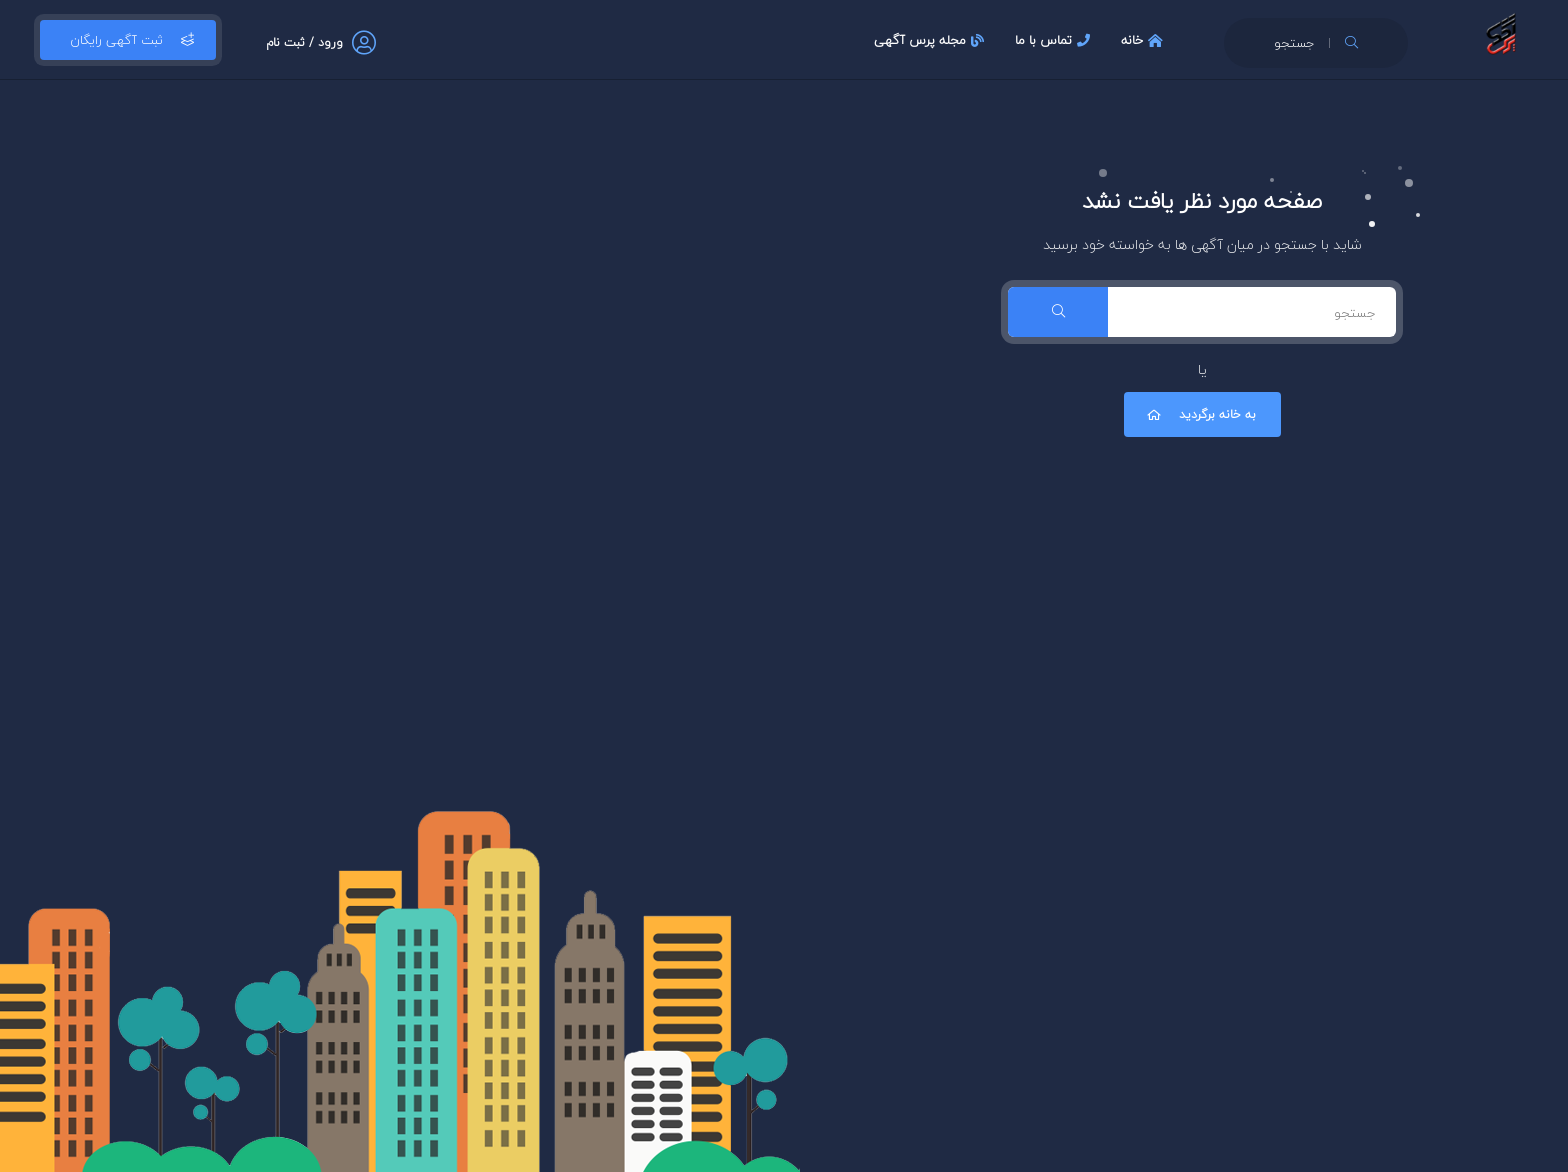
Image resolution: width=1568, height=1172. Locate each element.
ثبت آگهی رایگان (128, 40)
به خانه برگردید (1200, 414)
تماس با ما (1055, 40)
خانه (1144, 40)
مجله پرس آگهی (931, 40)
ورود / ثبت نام (304, 42)
